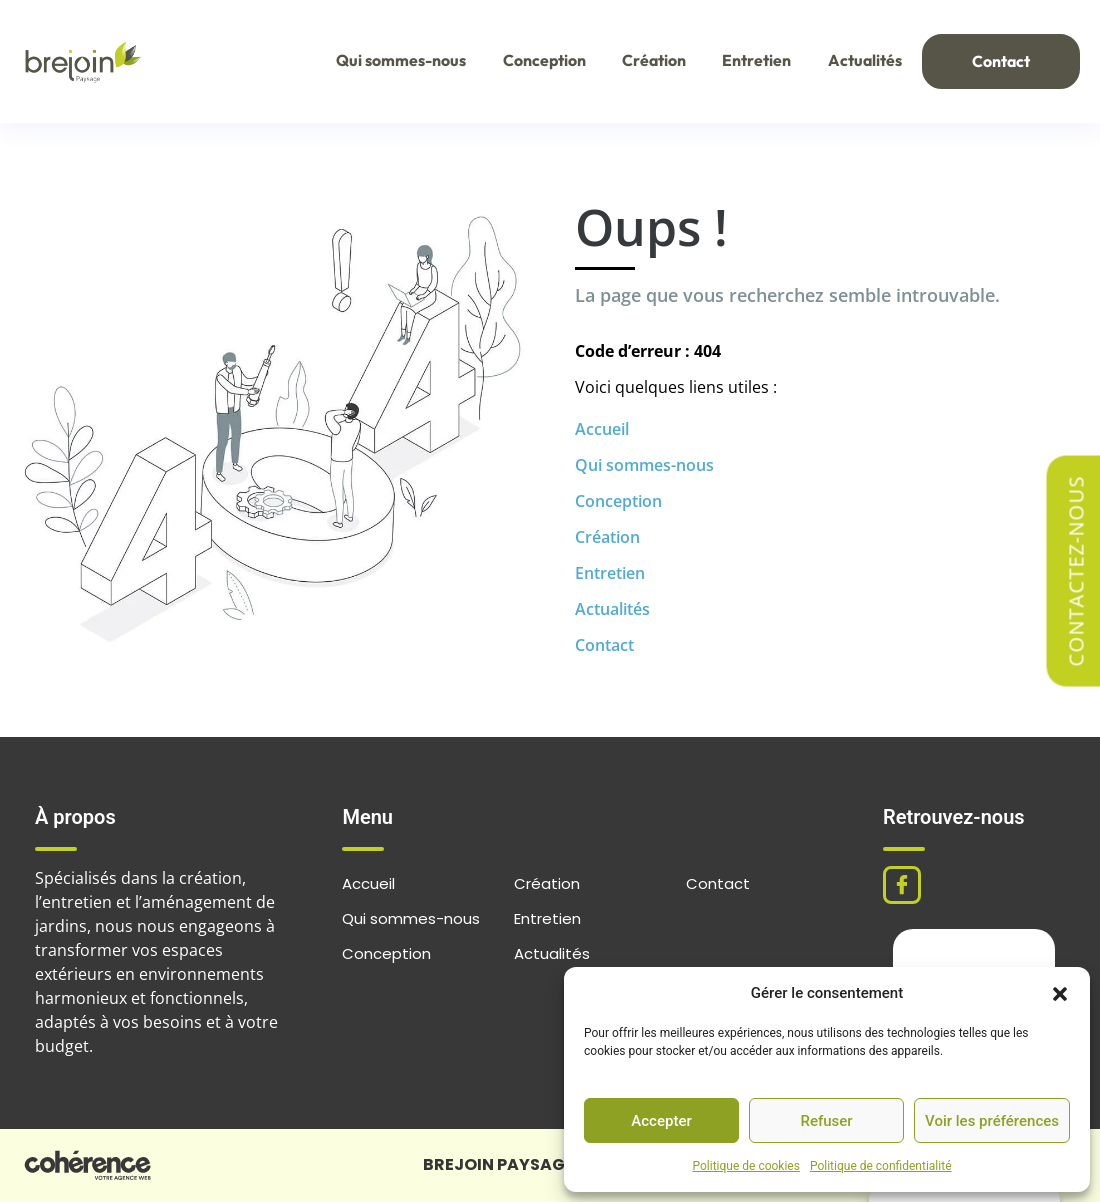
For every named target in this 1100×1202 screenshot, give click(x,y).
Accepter (661, 1121)
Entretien (749, 61)
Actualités (858, 61)
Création (645, 61)
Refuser (826, 1121)
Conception (534, 61)
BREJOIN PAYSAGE (498, 1164)
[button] (1060, 993)
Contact (998, 62)
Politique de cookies (746, 1166)
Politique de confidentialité (881, 1166)
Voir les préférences (992, 1121)
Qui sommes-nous (390, 61)
